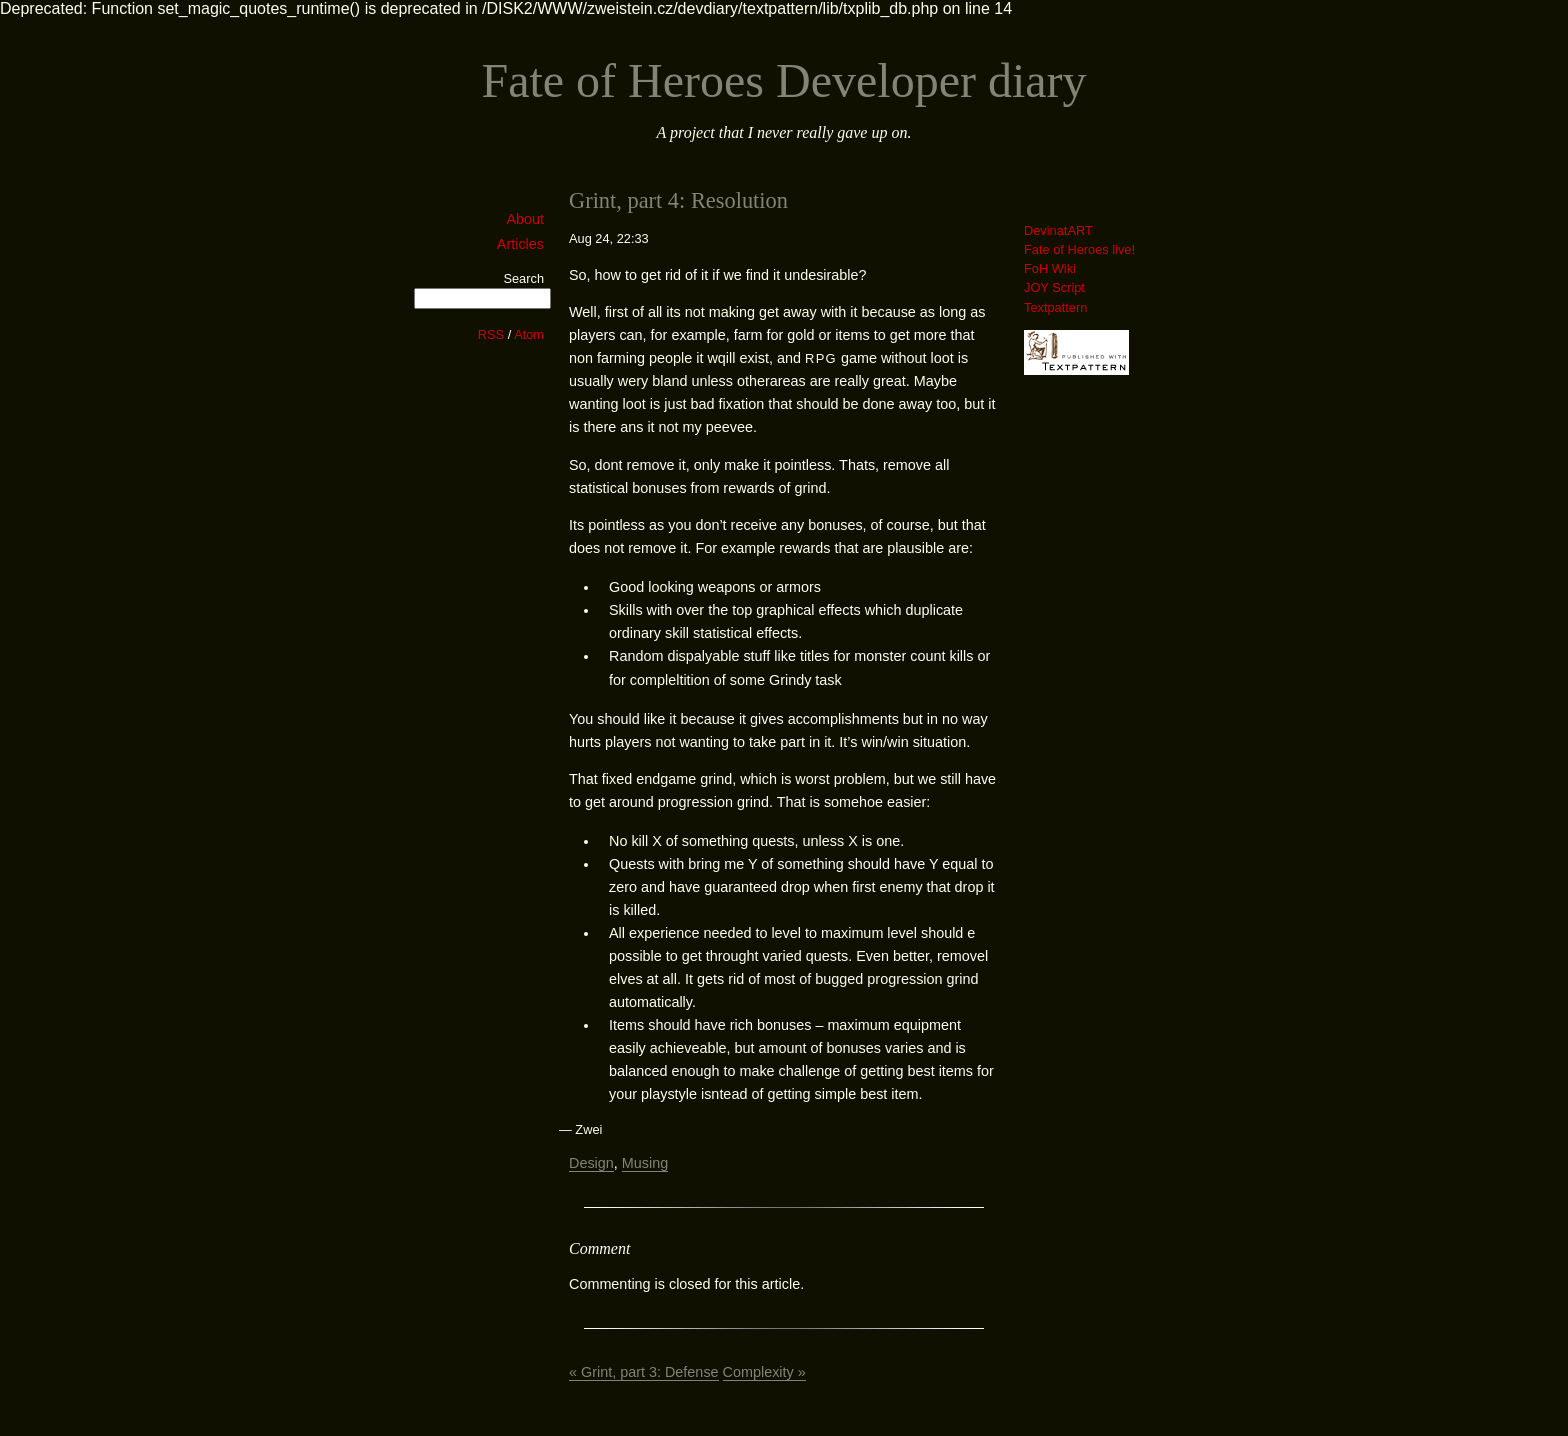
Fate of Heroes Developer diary (783, 80)
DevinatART (1058, 230)
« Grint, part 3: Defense (644, 1372)
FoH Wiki (1050, 268)
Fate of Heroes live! (1079, 249)
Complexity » (764, 1372)
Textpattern (1055, 307)
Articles (520, 244)
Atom (529, 334)
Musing (645, 1163)
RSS (491, 334)
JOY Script (1054, 287)
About (525, 219)
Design (591, 1163)
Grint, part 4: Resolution (678, 200)
